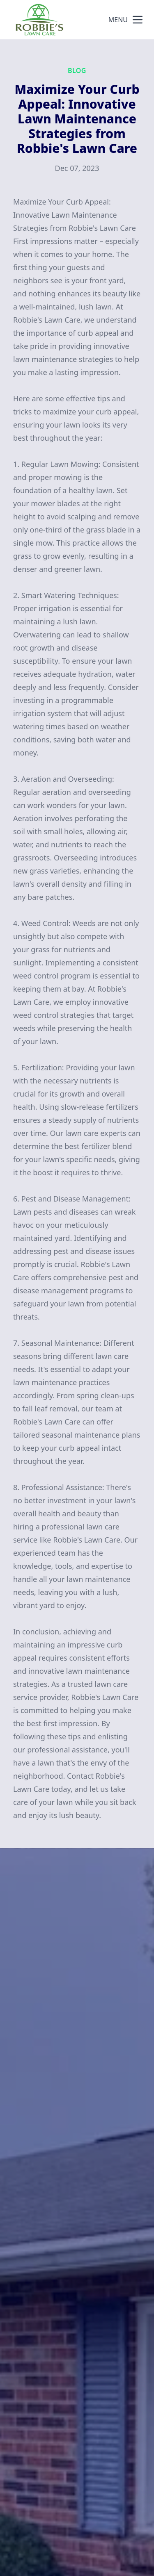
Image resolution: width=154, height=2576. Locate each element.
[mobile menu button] (137, 20)
